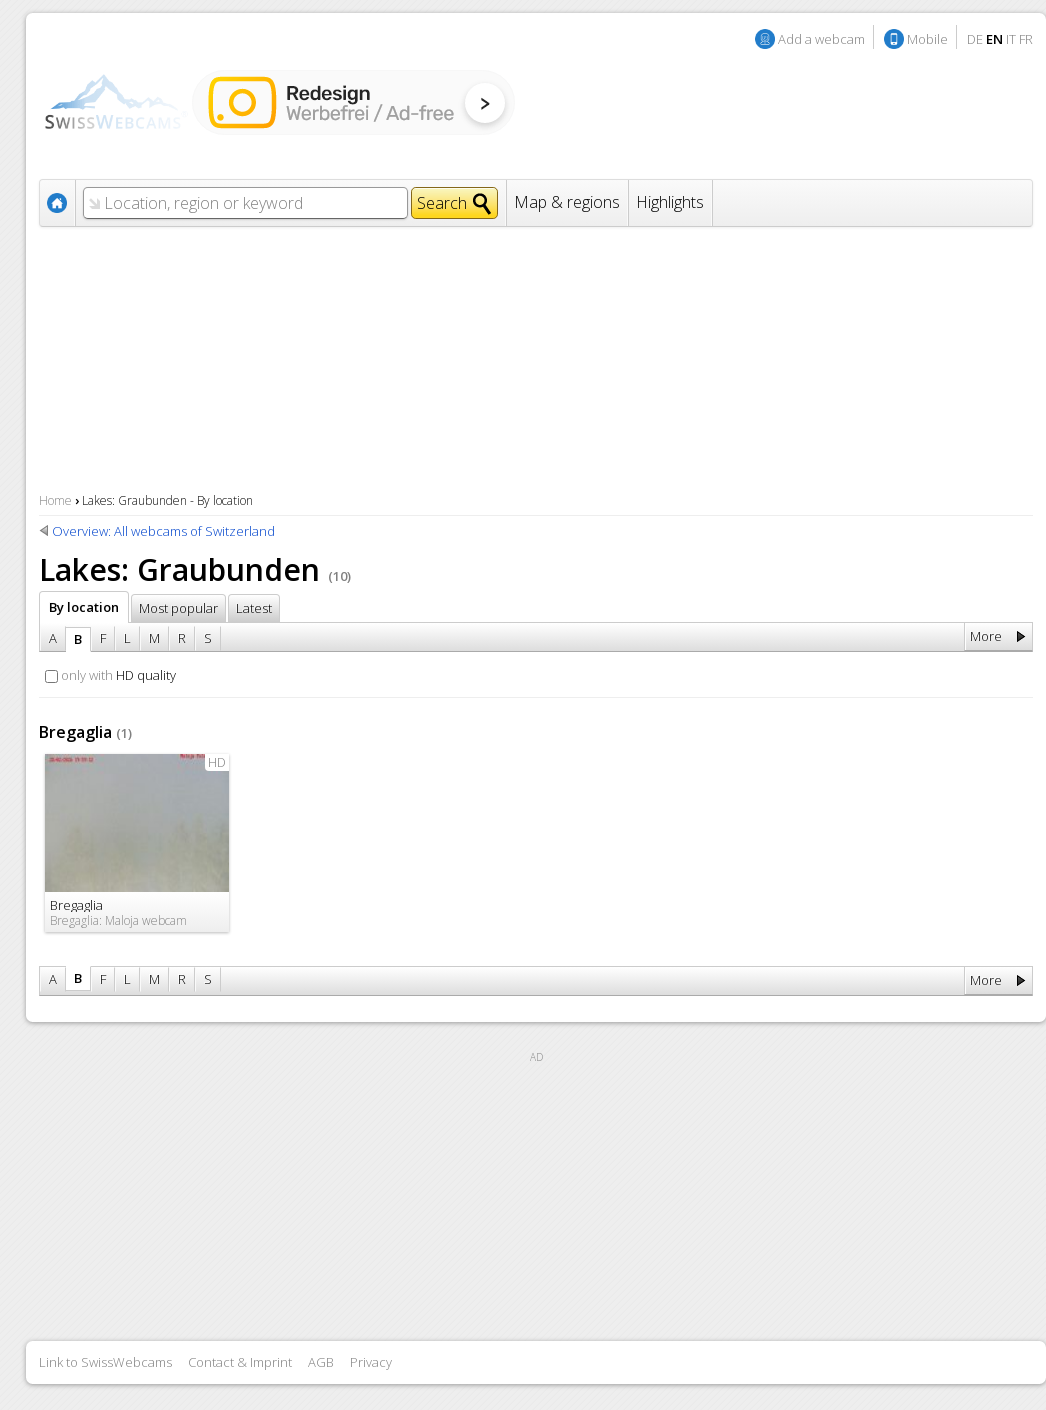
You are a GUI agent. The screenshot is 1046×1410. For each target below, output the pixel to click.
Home (55, 500)
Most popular (178, 608)
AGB (321, 1362)
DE (975, 39)
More (986, 636)
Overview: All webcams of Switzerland (163, 531)
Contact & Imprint (240, 1362)
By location (84, 607)
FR (1026, 39)
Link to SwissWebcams (105, 1362)
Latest (254, 608)
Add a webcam (821, 39)
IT (1011, 39)
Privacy (371, 1362)
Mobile (927, 39)
